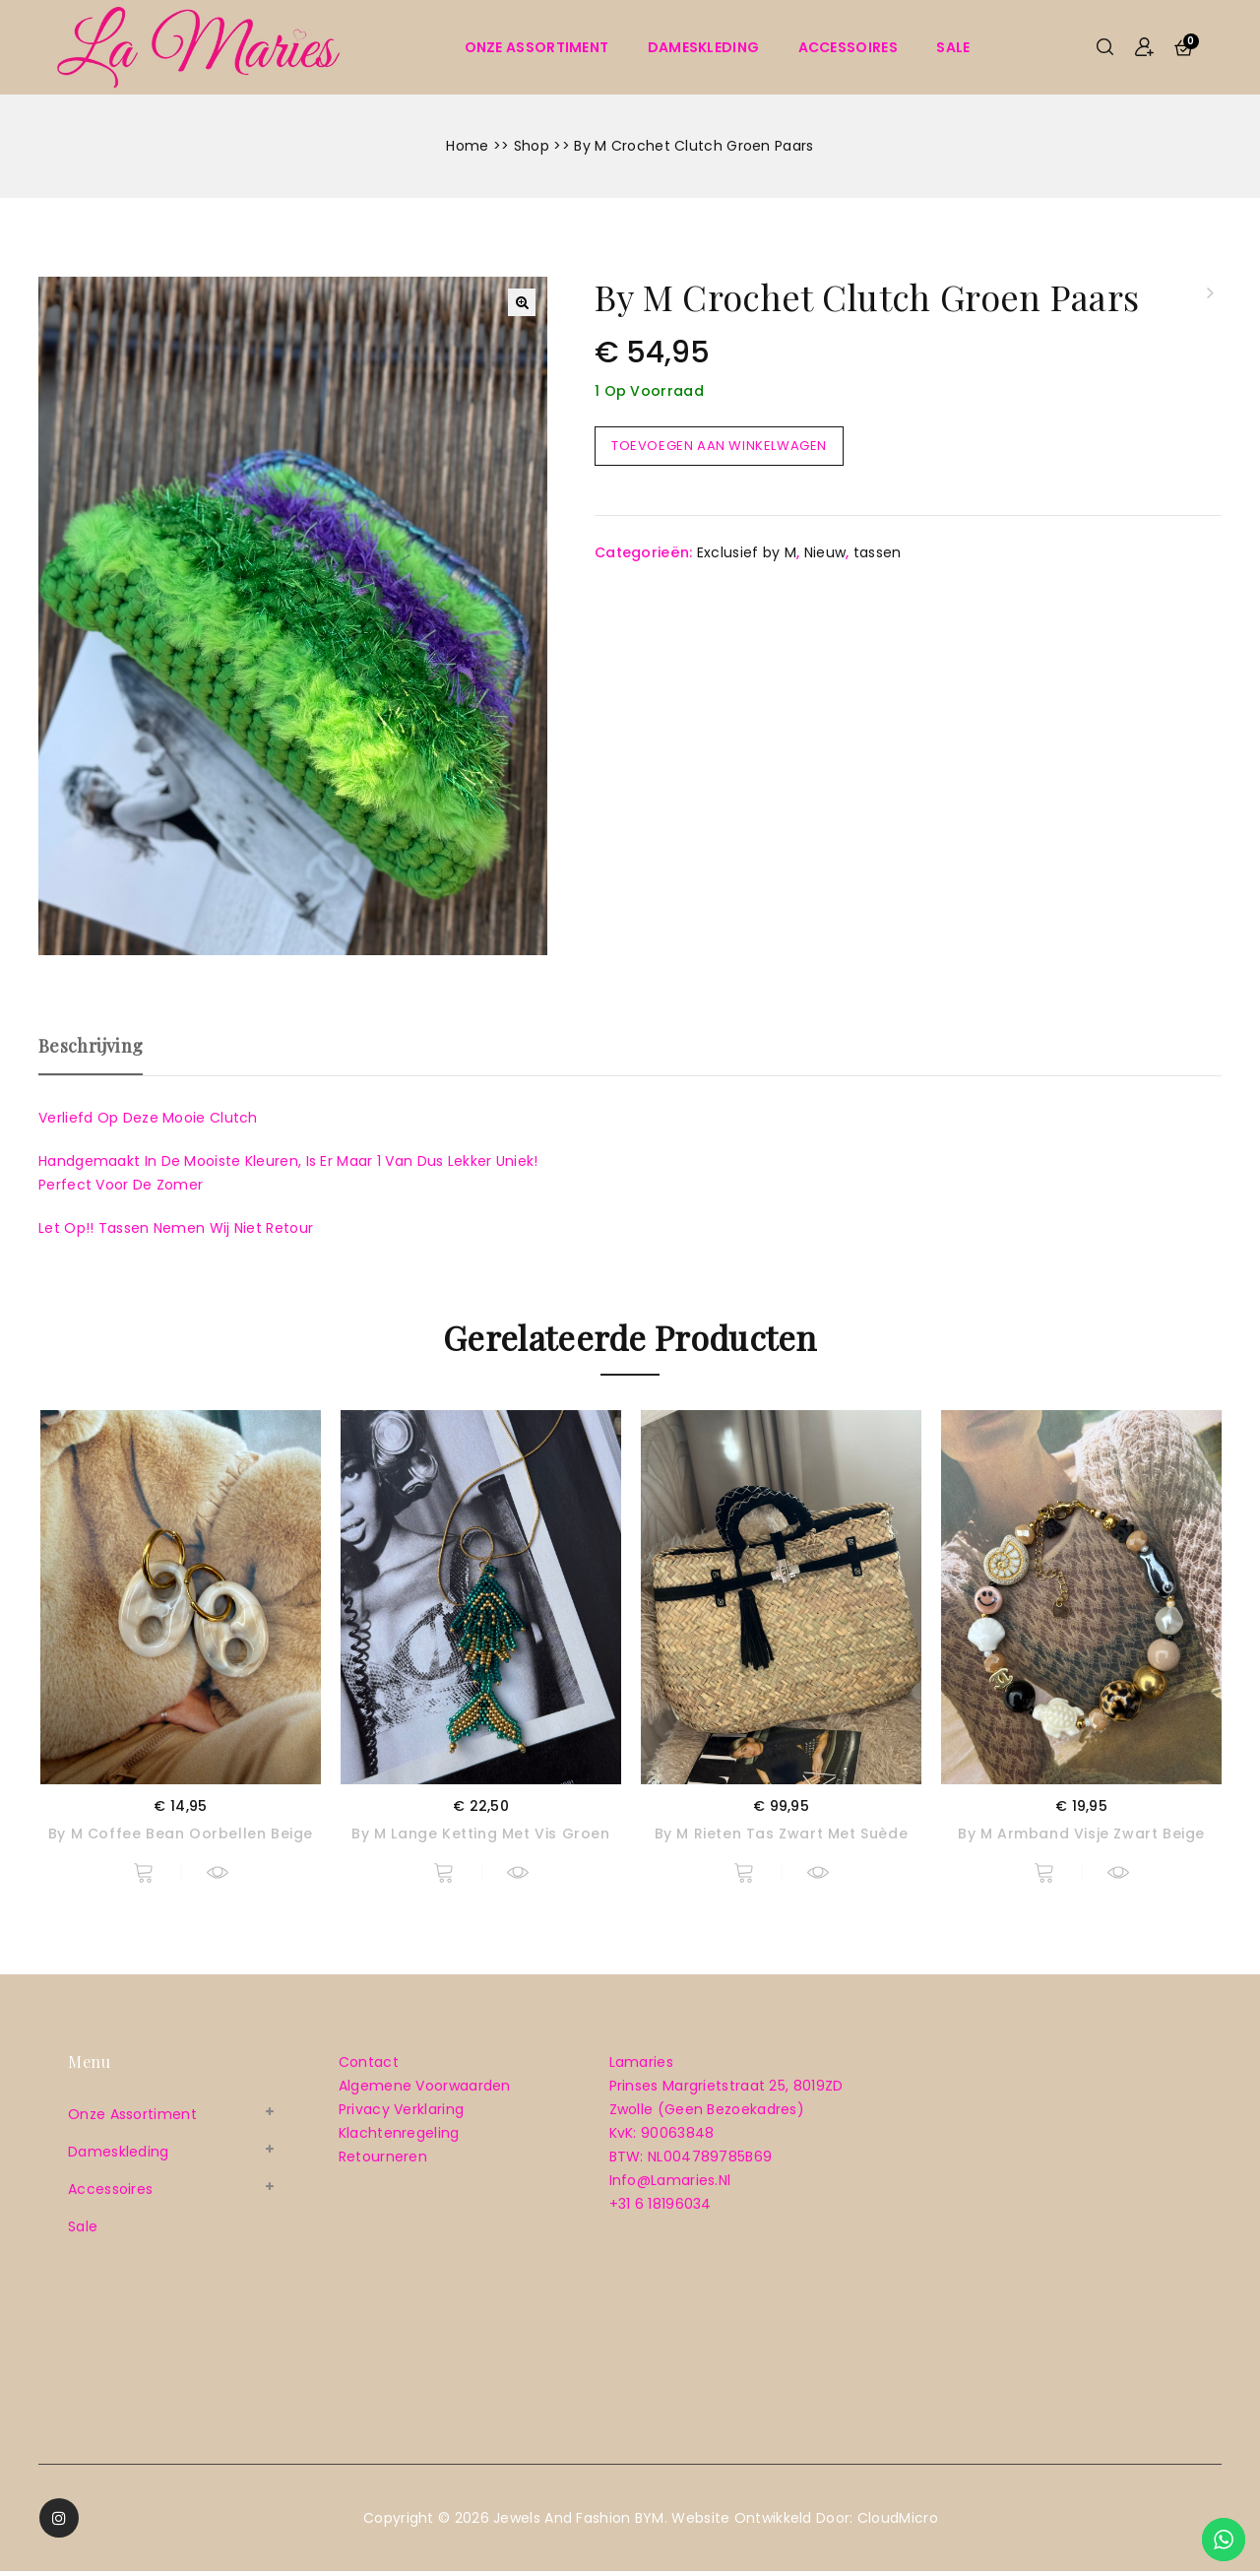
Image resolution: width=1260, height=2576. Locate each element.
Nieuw (825, 552)
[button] (522, 302)
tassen (877, 552)
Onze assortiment (537, 47)
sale (953, 47)
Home (467, 146)
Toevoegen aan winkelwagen (719, 445)
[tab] (100, 1054)
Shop (531, 146)
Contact (369, 2067)
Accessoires (848, 47)
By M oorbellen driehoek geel (1209, 293)
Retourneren (383, 2161)
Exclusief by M (746, 552)
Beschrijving (90, 1046)
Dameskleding (704, 47)
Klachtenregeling (399, 2138)
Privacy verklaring (401, 2114)
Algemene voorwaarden (425, 2090)
